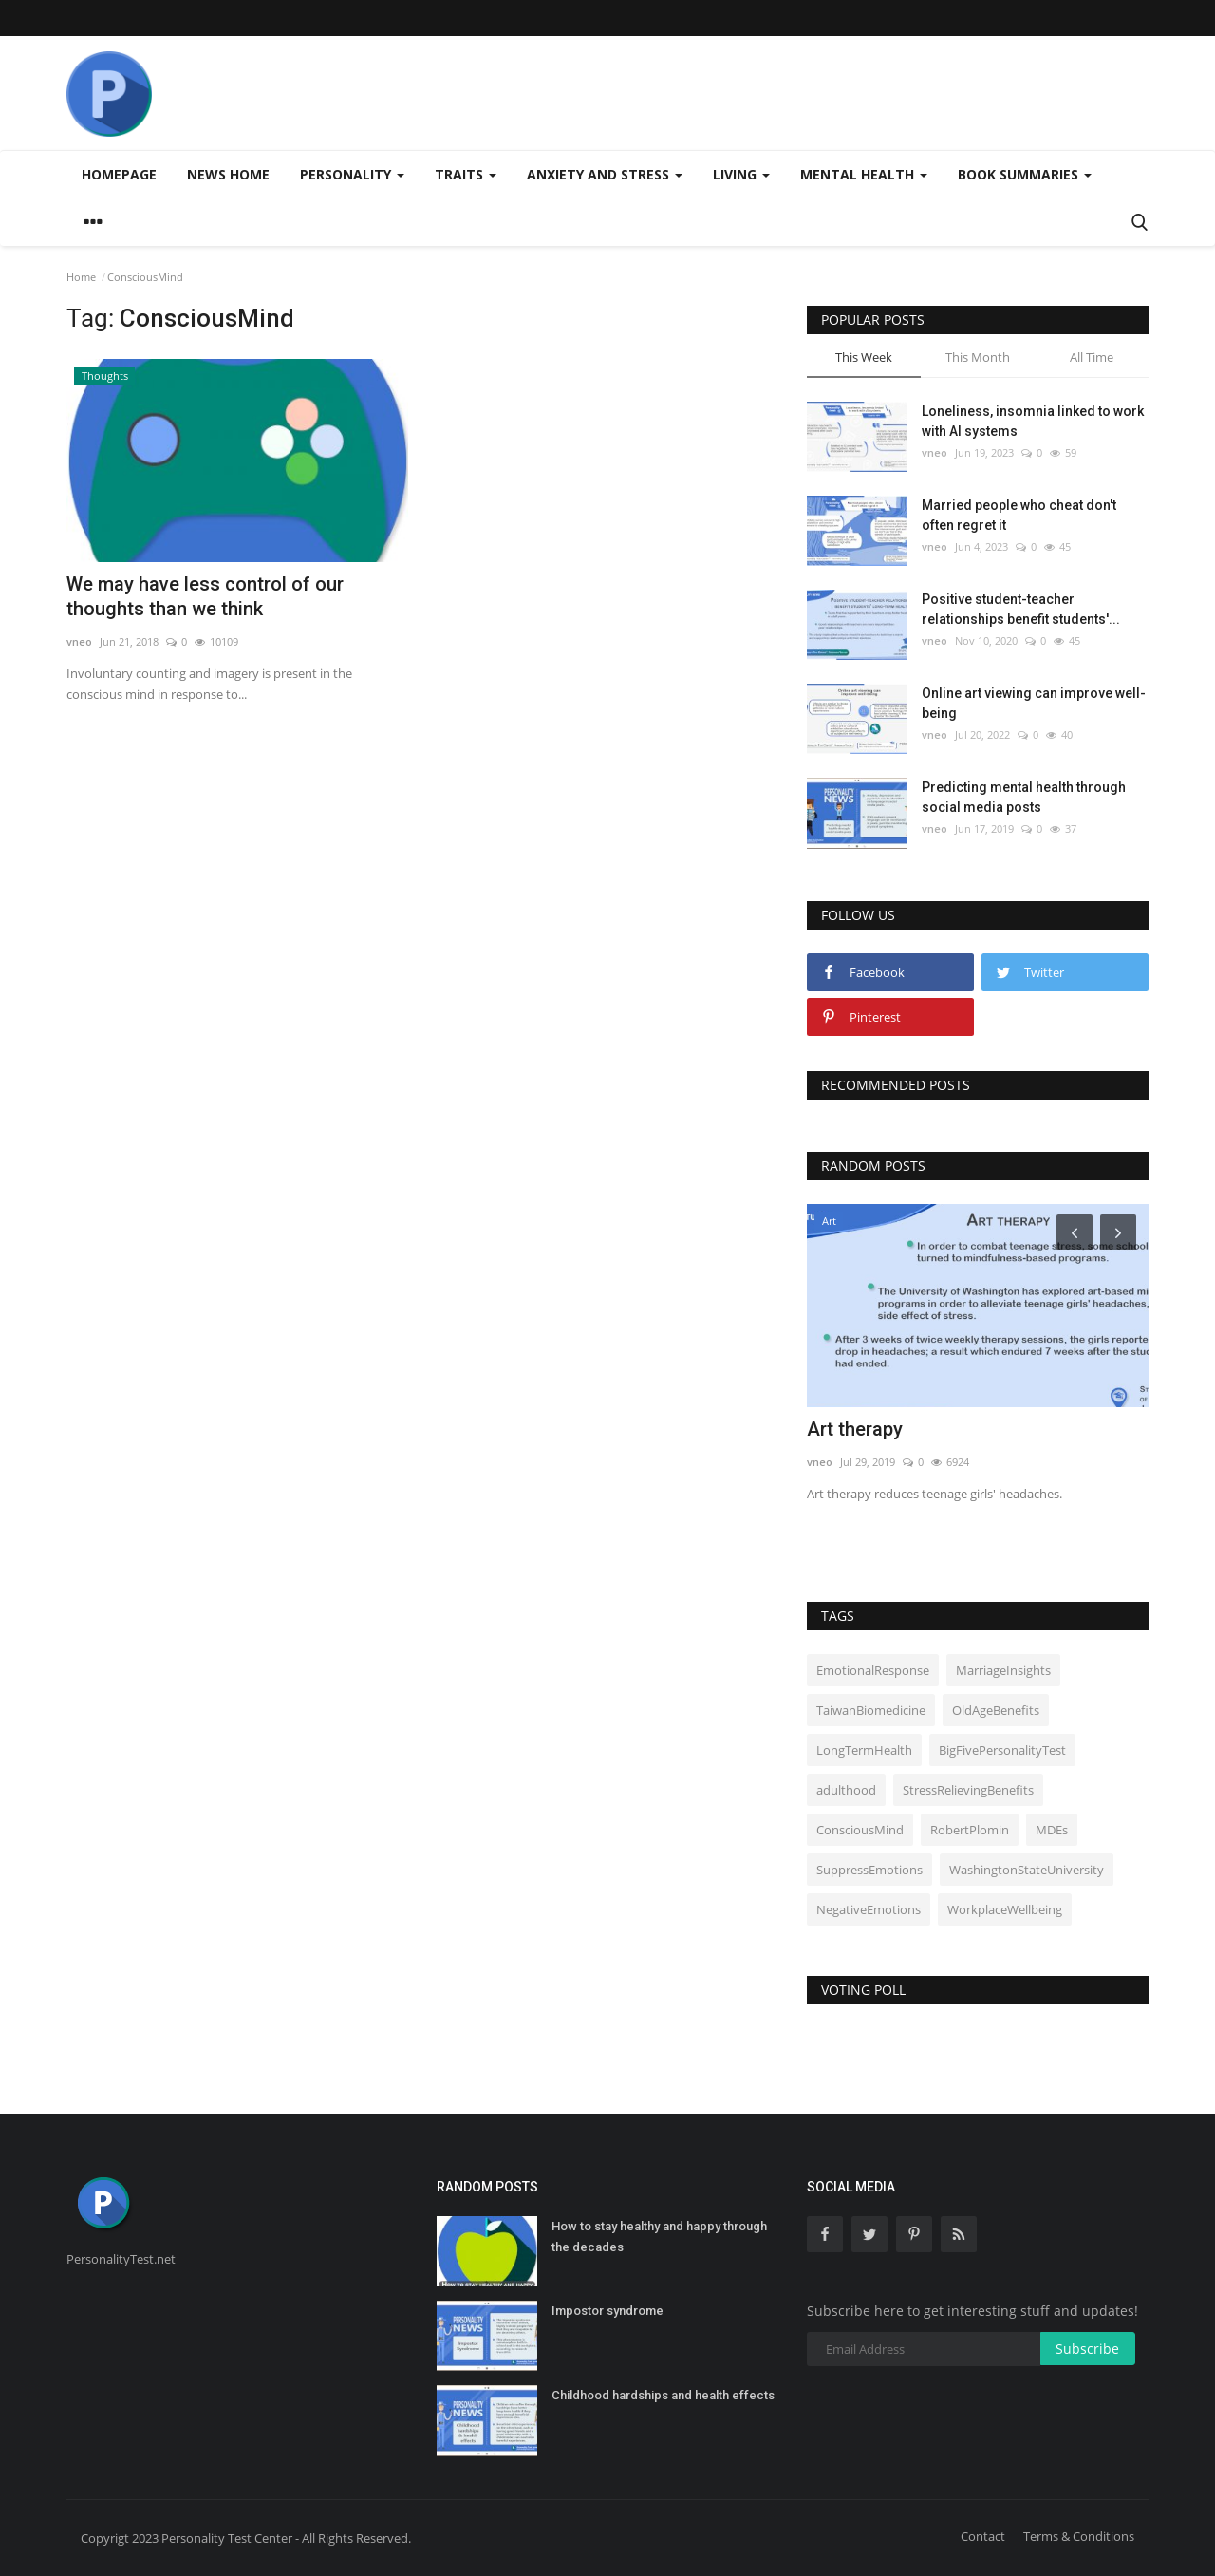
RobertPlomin (969, 1829)
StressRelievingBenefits (968, 1789)
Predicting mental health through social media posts (1024, 797)
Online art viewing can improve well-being (1034, 703)
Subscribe (1087, 2349)
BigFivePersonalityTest (1002, 1749)
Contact (983, 2536)
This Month (977, 357)
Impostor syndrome (607, 2310)
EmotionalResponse (872, 1670)
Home (81, 277)
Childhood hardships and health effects (663, 2395)
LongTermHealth (864, 1749)
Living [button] (741, 174)
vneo (79, 641)
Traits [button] (465, 174)
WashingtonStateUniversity (1026, 1869)
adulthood (846, 1789)
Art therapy (855, 1429)
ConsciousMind (860, 1829)
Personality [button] (352, 174)
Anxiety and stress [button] (604, 174)
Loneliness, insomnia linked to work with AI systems (1033, 421)
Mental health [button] (863, 174)
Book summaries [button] (1025, 174)
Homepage (119, 174)
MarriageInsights (1003, 1670)
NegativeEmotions (868, 1909)
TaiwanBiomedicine (870, 1710)
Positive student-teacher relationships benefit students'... (1021, 609)
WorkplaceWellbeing (1004, 1909)
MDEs (1052, 1829)
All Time (1091, 357)
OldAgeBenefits (995, 1710)
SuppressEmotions (869, 1869)
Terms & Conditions (1078, 2536)
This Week (863, 357)
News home (228, 174)
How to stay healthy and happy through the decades (659, 2236)
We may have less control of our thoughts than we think (205, 596)
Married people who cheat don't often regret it (1019, 515)
